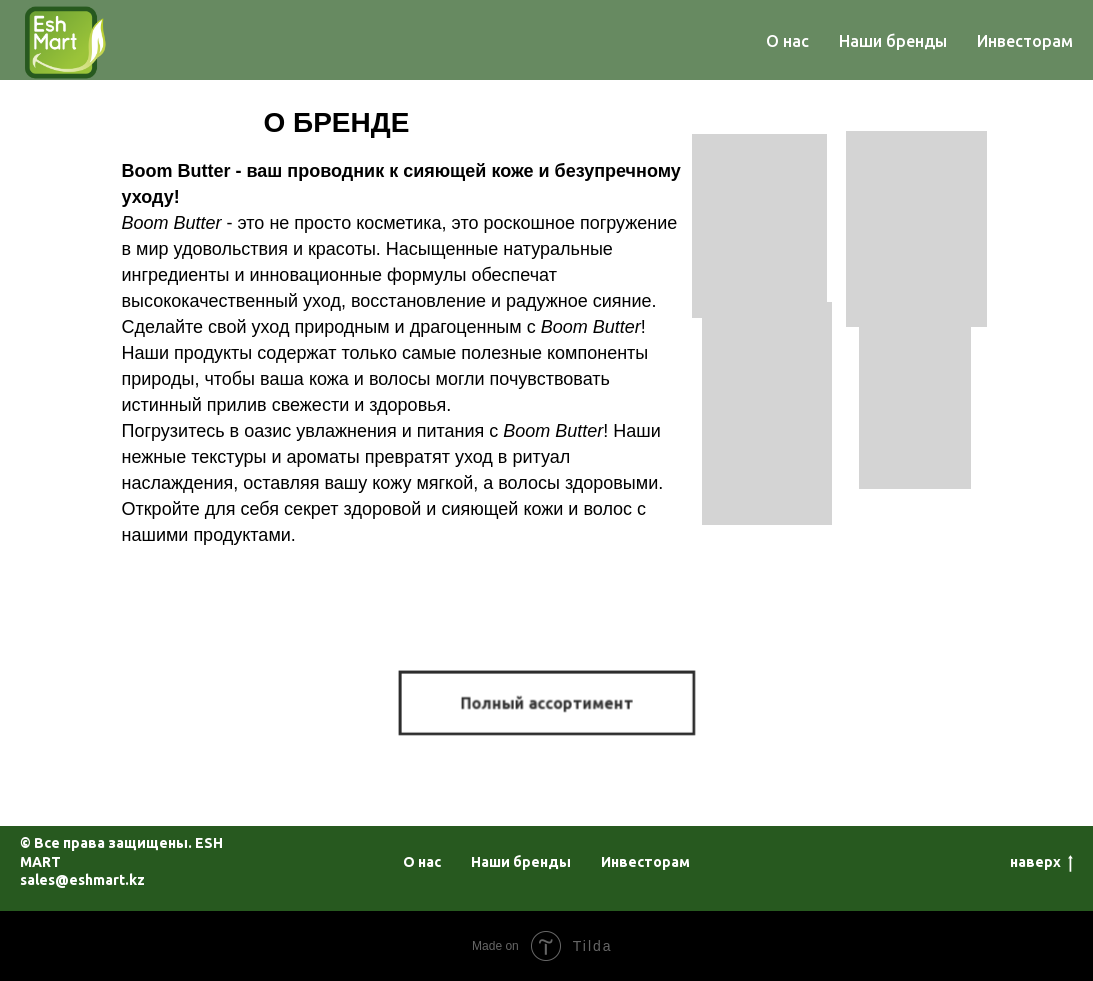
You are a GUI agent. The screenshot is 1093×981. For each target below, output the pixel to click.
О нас (787, 41)
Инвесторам (1025, 41)
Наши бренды (893, 41)
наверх (1041, 863)
